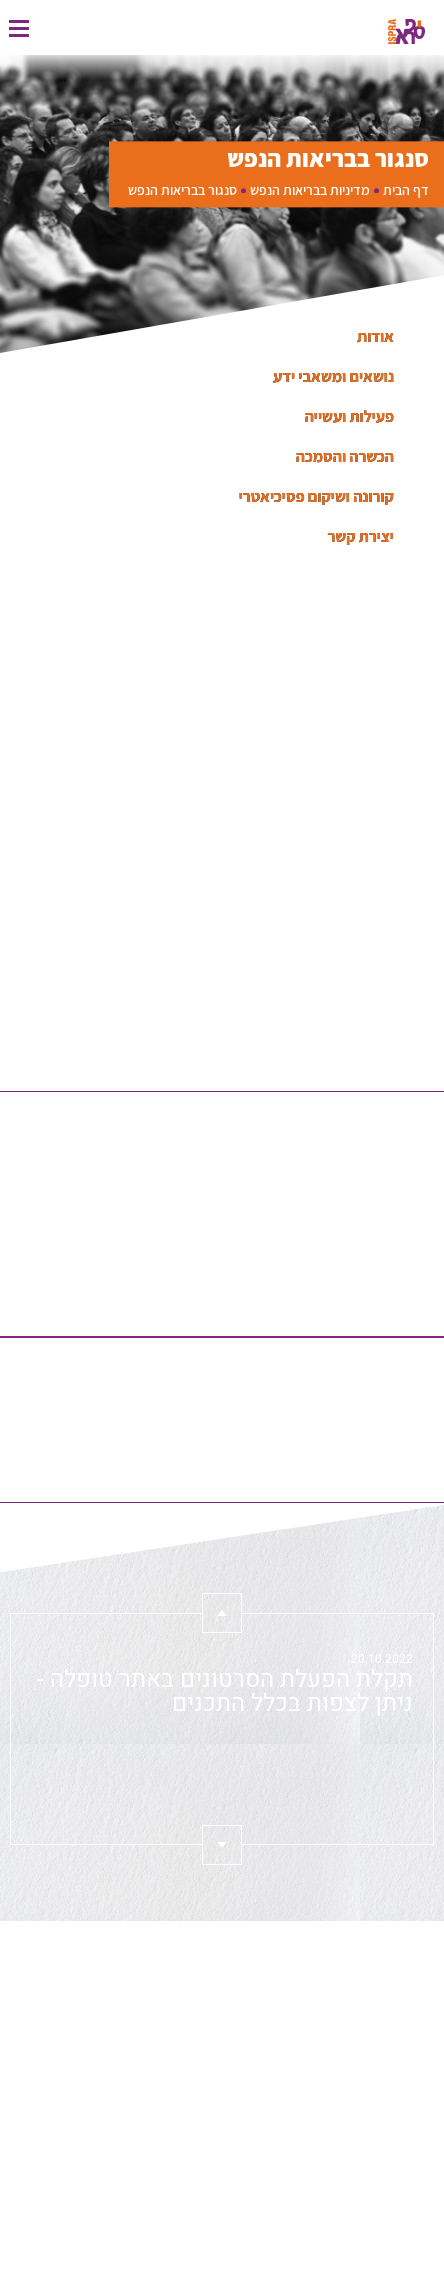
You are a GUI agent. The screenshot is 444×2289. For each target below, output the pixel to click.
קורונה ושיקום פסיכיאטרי (316, 496)
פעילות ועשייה (349, 416)
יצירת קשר (361, 536)
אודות (375, 336)
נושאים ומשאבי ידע (333, 376)
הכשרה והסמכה (345, 456)
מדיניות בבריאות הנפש (310, 190)
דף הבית (406, 190)
